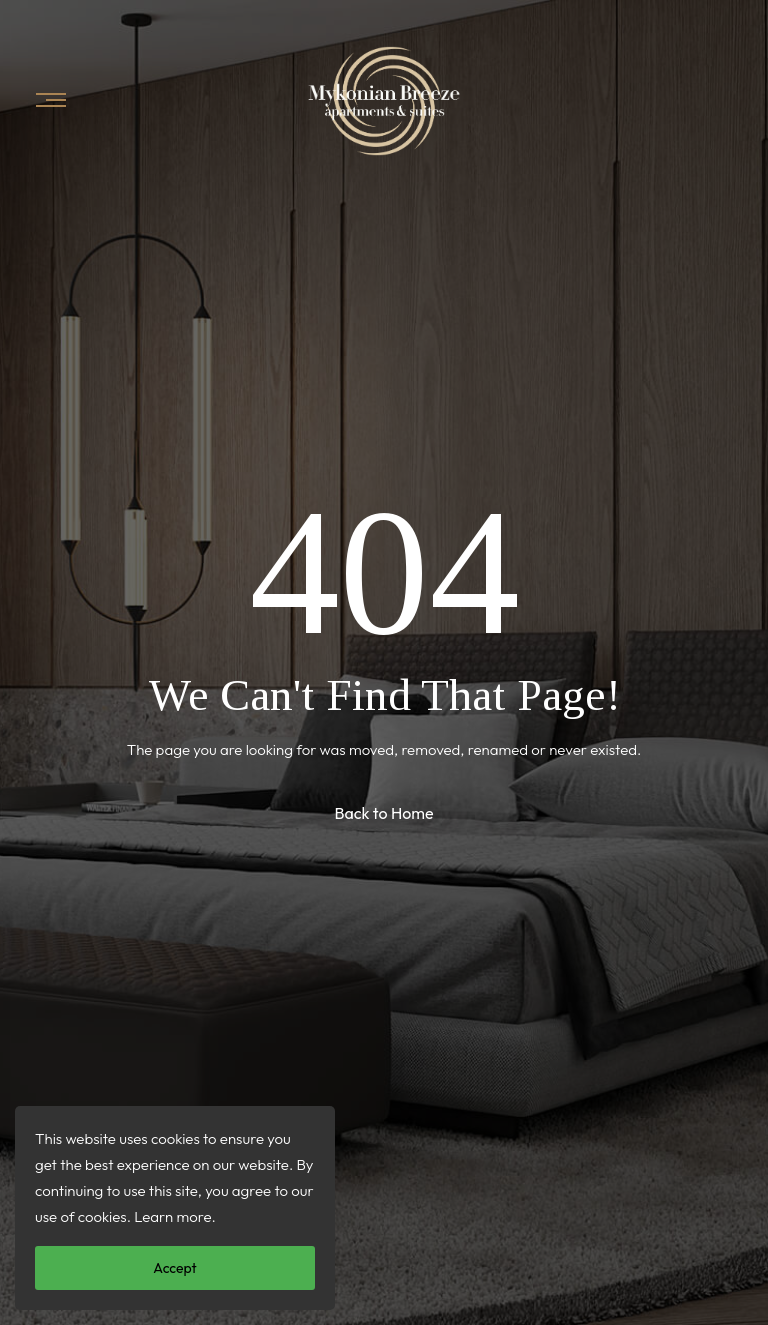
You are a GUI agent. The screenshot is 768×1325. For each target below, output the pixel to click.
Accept (174, 1268)
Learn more (172, 1216)
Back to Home (383, 813)
